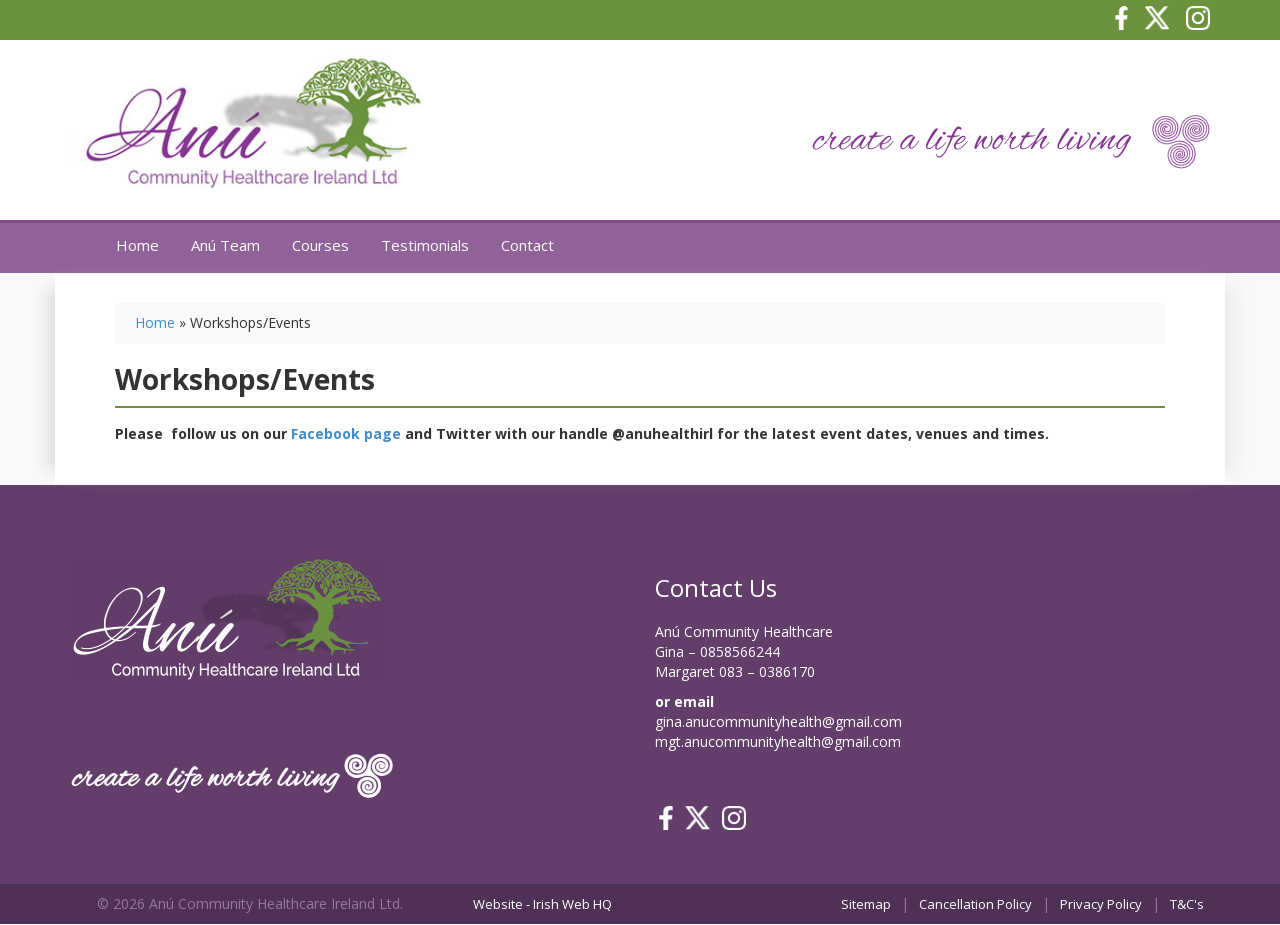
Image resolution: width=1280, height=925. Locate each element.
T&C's (1187, 904)
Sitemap (866, 904)
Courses (320, 245)
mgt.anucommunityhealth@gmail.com (778, 741)
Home (137, 245)
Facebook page (346, 433)
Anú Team (225, 245)
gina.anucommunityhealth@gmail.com (778, 721)
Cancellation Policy (975, 904)
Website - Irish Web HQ (542, 904)
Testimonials (425, 245)
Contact (527, 245)
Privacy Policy (1101, 904)
